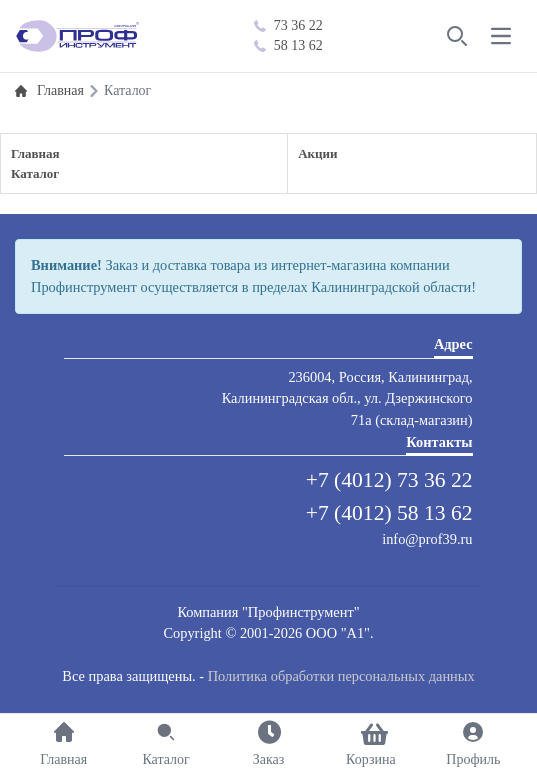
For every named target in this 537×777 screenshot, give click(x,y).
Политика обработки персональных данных (341, 676)
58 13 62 (288, 45)
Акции (317, 153)
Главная (35, 153)
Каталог (35, 173)
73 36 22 (288, 25)
